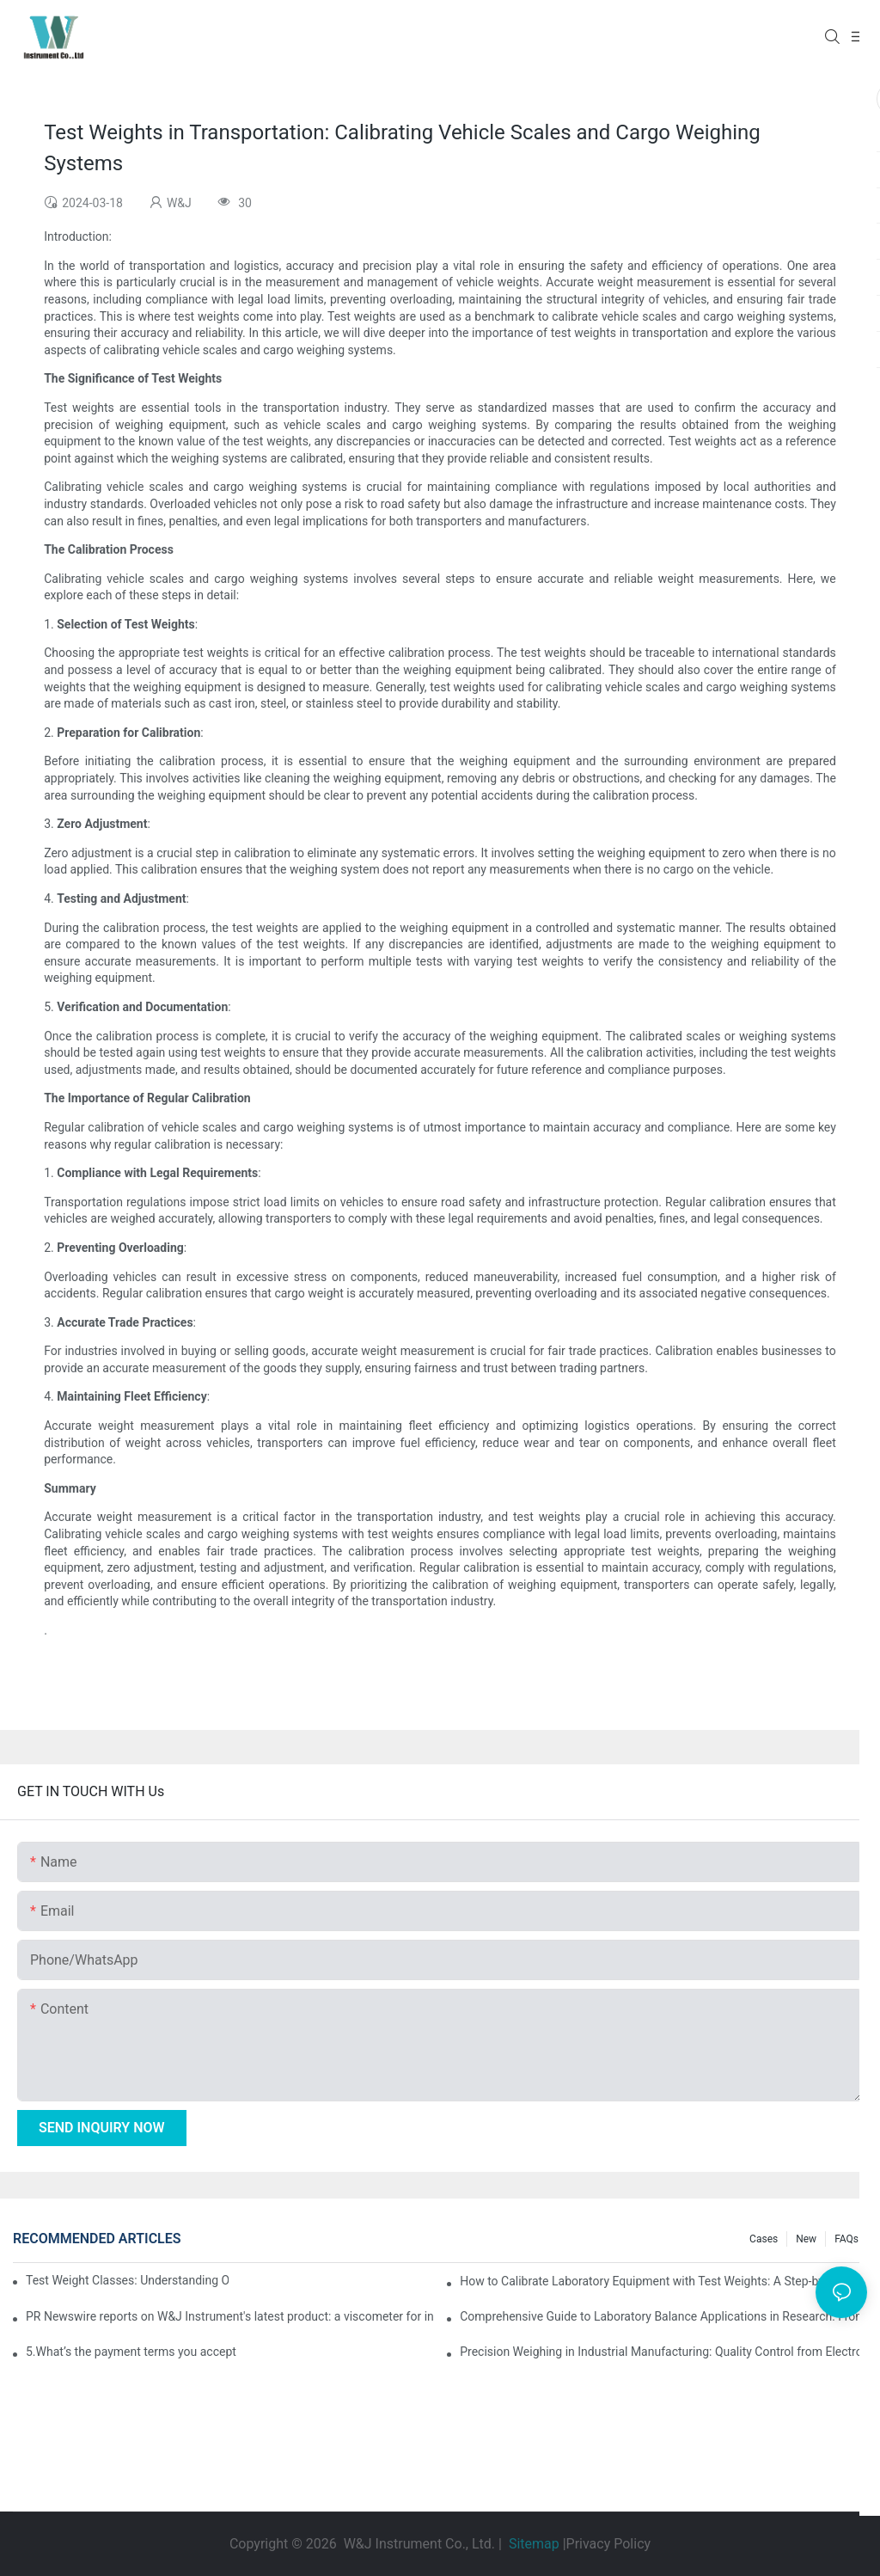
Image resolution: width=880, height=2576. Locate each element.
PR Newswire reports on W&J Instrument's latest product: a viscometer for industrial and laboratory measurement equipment (229, 2316)
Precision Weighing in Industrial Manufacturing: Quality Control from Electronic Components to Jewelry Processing (663, 2351)
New (806, 2239)
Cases (763, 2239)
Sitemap (534, 2544)
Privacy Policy (608, 2544)
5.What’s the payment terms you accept (131, 2351)
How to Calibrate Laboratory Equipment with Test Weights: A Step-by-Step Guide (663, 2281)
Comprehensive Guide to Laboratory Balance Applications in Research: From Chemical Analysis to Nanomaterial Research (663, 2316)
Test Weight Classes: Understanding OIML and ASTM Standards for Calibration (127, 2280)
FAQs (846, 2239)
